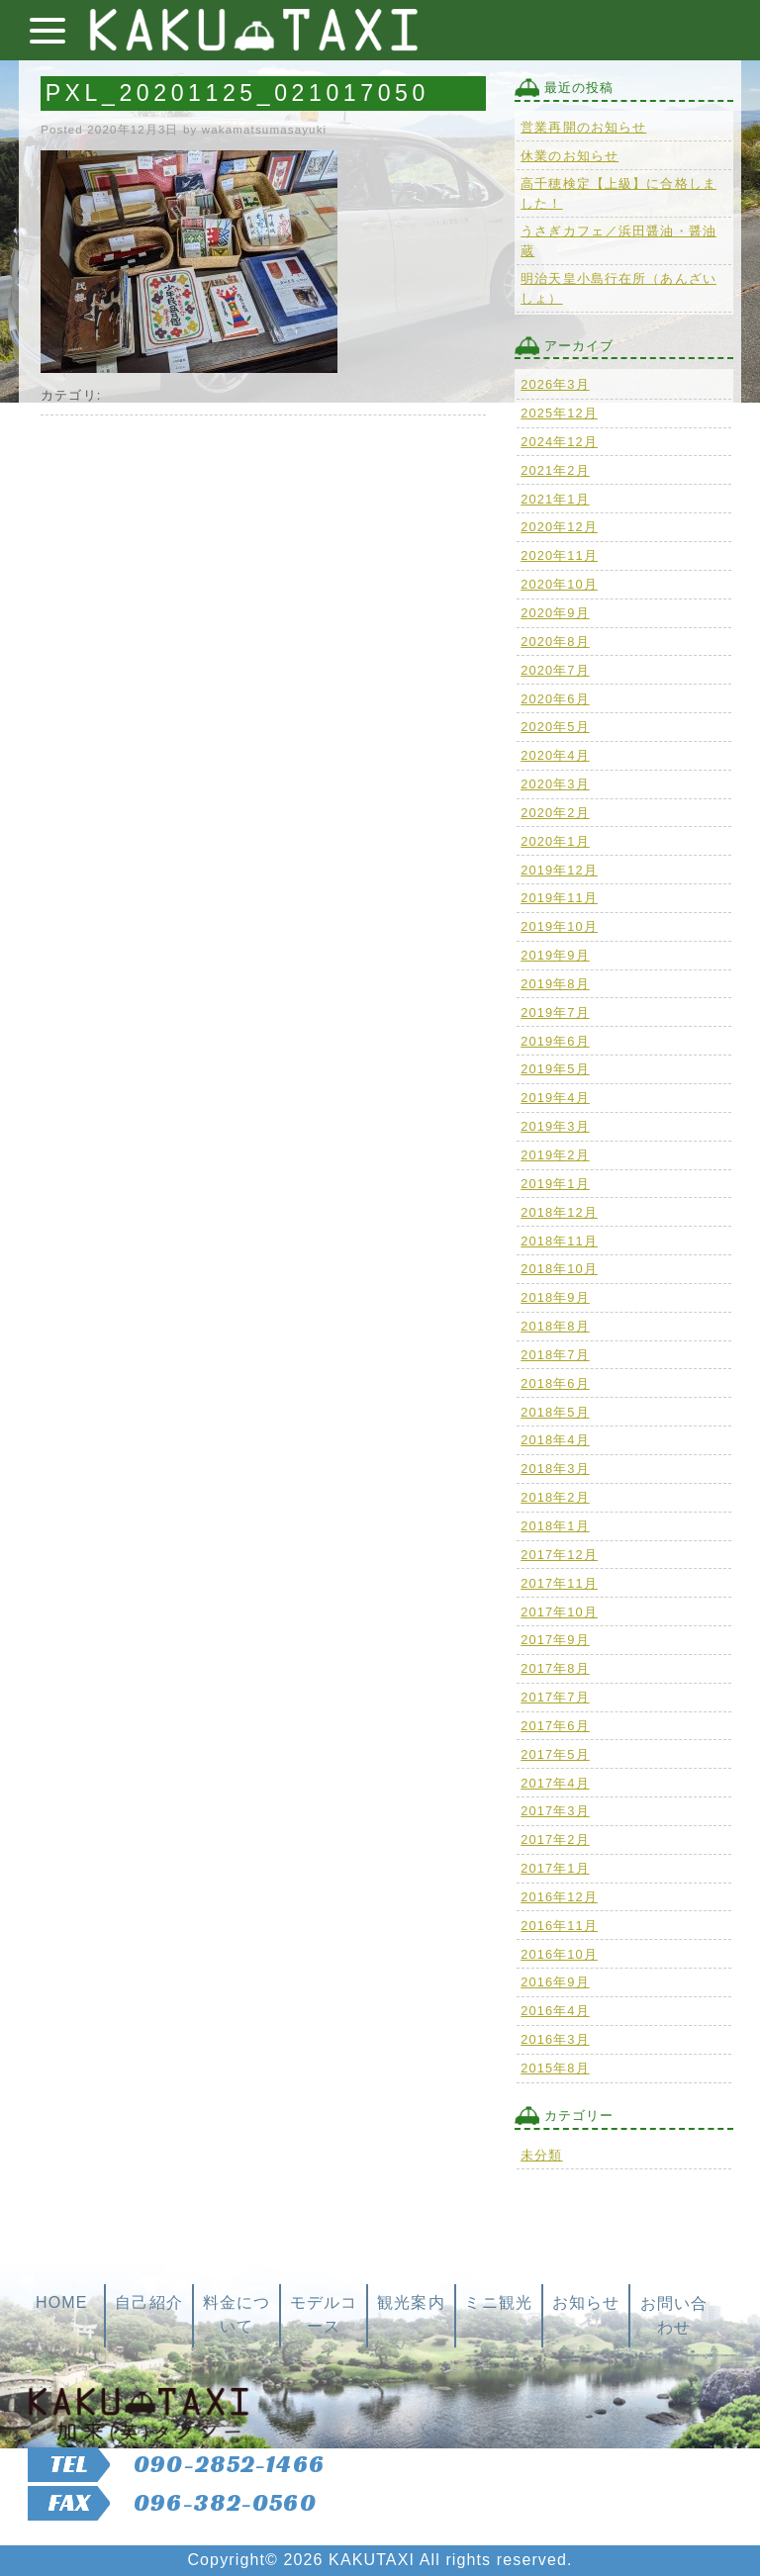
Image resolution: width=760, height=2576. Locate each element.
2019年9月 (555, 955)
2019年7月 (555, 1012)
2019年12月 (559, 870)
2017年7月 (555, 1697)
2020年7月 (555, 670)
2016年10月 (559, 1954)
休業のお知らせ (569, 155)
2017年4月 (555, 1783)
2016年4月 (555, 2010)
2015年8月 (555, 2068)
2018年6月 (555, 1383)
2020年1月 (555, 841)
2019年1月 (555, 1183)
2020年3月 (555, 784)
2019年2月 (555, 1155)
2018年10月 (559, 1268)
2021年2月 (555, 470)
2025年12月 (559, 413)
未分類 (541, 2155)
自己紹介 (148, 2302)
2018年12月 (559, 1212)
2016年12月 (559, 1896)
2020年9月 (555, 612)
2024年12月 (559, 441)
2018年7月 (555, 1354)
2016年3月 (555, 2039)
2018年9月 (555, 1297)
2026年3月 (555, 384)
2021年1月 (555, 499)
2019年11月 (559, 897)
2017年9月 (555, 1639)
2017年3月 (555, 1810)
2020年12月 (559, 526)
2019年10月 (559, 926)
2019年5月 (555, 1068)
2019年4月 (555, 1097)
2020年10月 (559, 584)
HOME (61, 2302)
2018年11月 (559, 1241)
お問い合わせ (674, 2315)
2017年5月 (555, 1754)
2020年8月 (555, 641)
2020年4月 (555, 755)
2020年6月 (555, 698)
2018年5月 (555, 1412)
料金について (236, 2314)
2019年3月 (555, 1126)
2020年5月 (555, 726)
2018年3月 (555, 1468)
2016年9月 (555, 1982)
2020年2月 (555, 812)
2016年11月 (559, 1925)
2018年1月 (555, 1525)
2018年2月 (555, 1497)
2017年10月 (559, 1612)
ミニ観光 (497, 2302)
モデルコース (323, 2314)
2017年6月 (555, 1725)
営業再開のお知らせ (583, 127)
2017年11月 (559, 1583)
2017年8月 (555, 1668)
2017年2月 (555, 1839)
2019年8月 (555, 983)
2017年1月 (555, 1868)
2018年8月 (555, 1326)
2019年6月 (555, 1041)
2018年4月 (555, 1439)
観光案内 (410, 2302)
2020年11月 (559, 555)
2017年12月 (559, 1554)
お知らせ (585, 2302)
